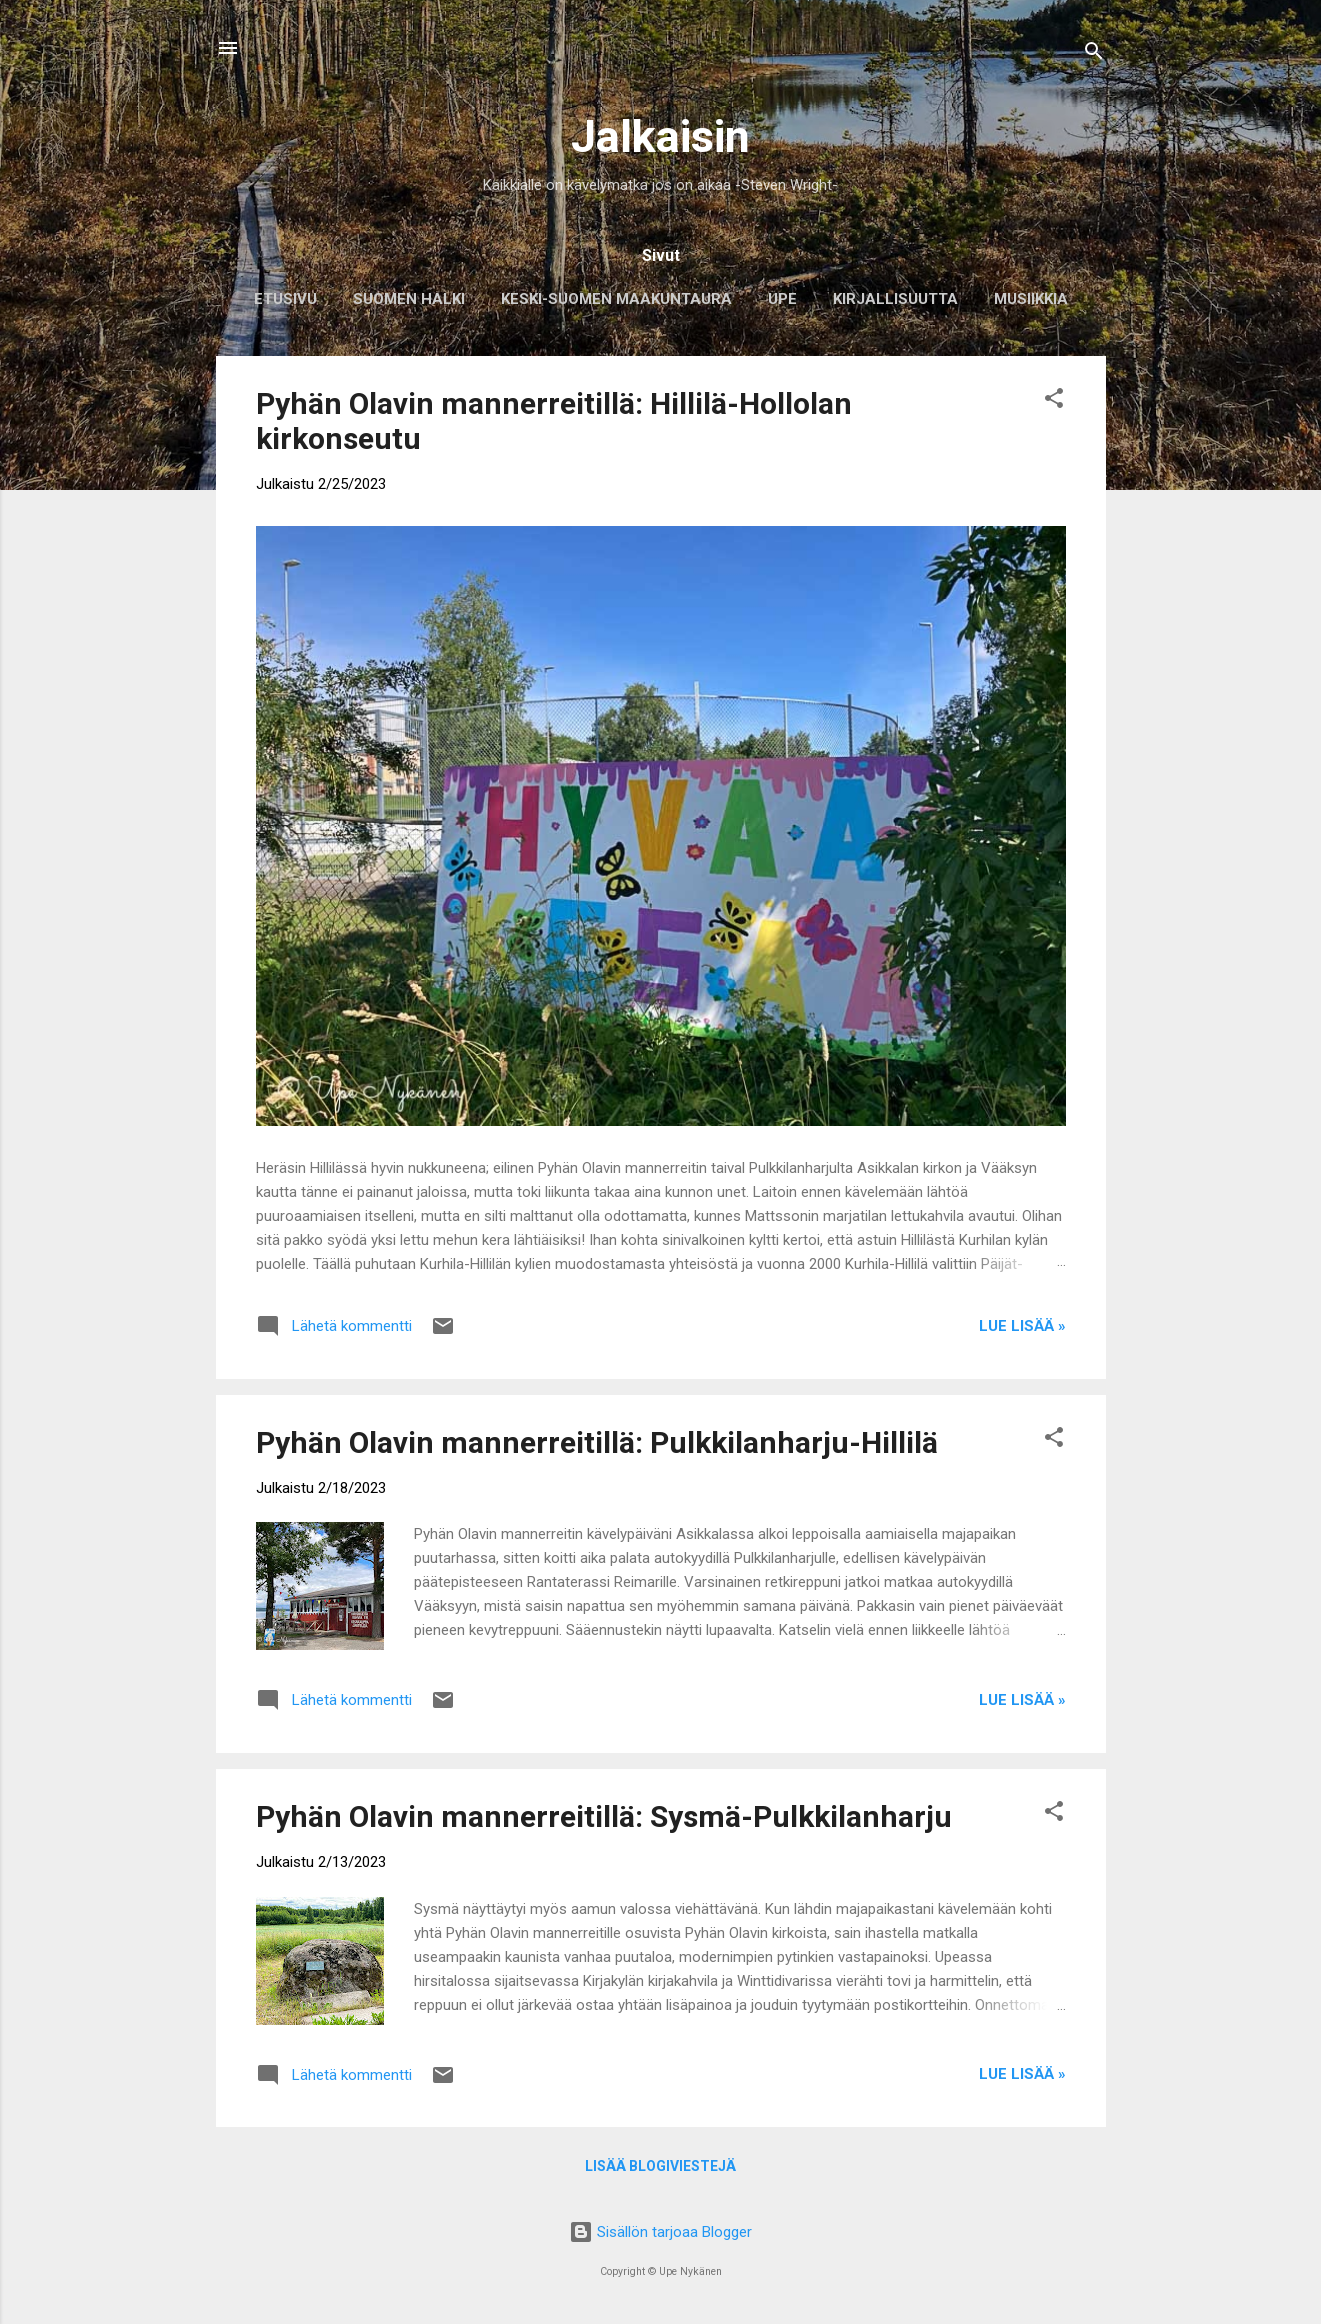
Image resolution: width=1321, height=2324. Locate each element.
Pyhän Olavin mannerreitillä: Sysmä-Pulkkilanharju (604, 1816)
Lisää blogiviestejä (660, 2166)
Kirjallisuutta (895, 299)
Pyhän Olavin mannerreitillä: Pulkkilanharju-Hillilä (597, 1442)
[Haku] (1094, 54)
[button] (1054, 401)
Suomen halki (409, 299)
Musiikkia (1031, 299)
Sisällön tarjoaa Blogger (660, 2232)
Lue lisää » (1022, 1326)
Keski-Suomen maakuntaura (616, 299)
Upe (782, 299)
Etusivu (285, 299)
